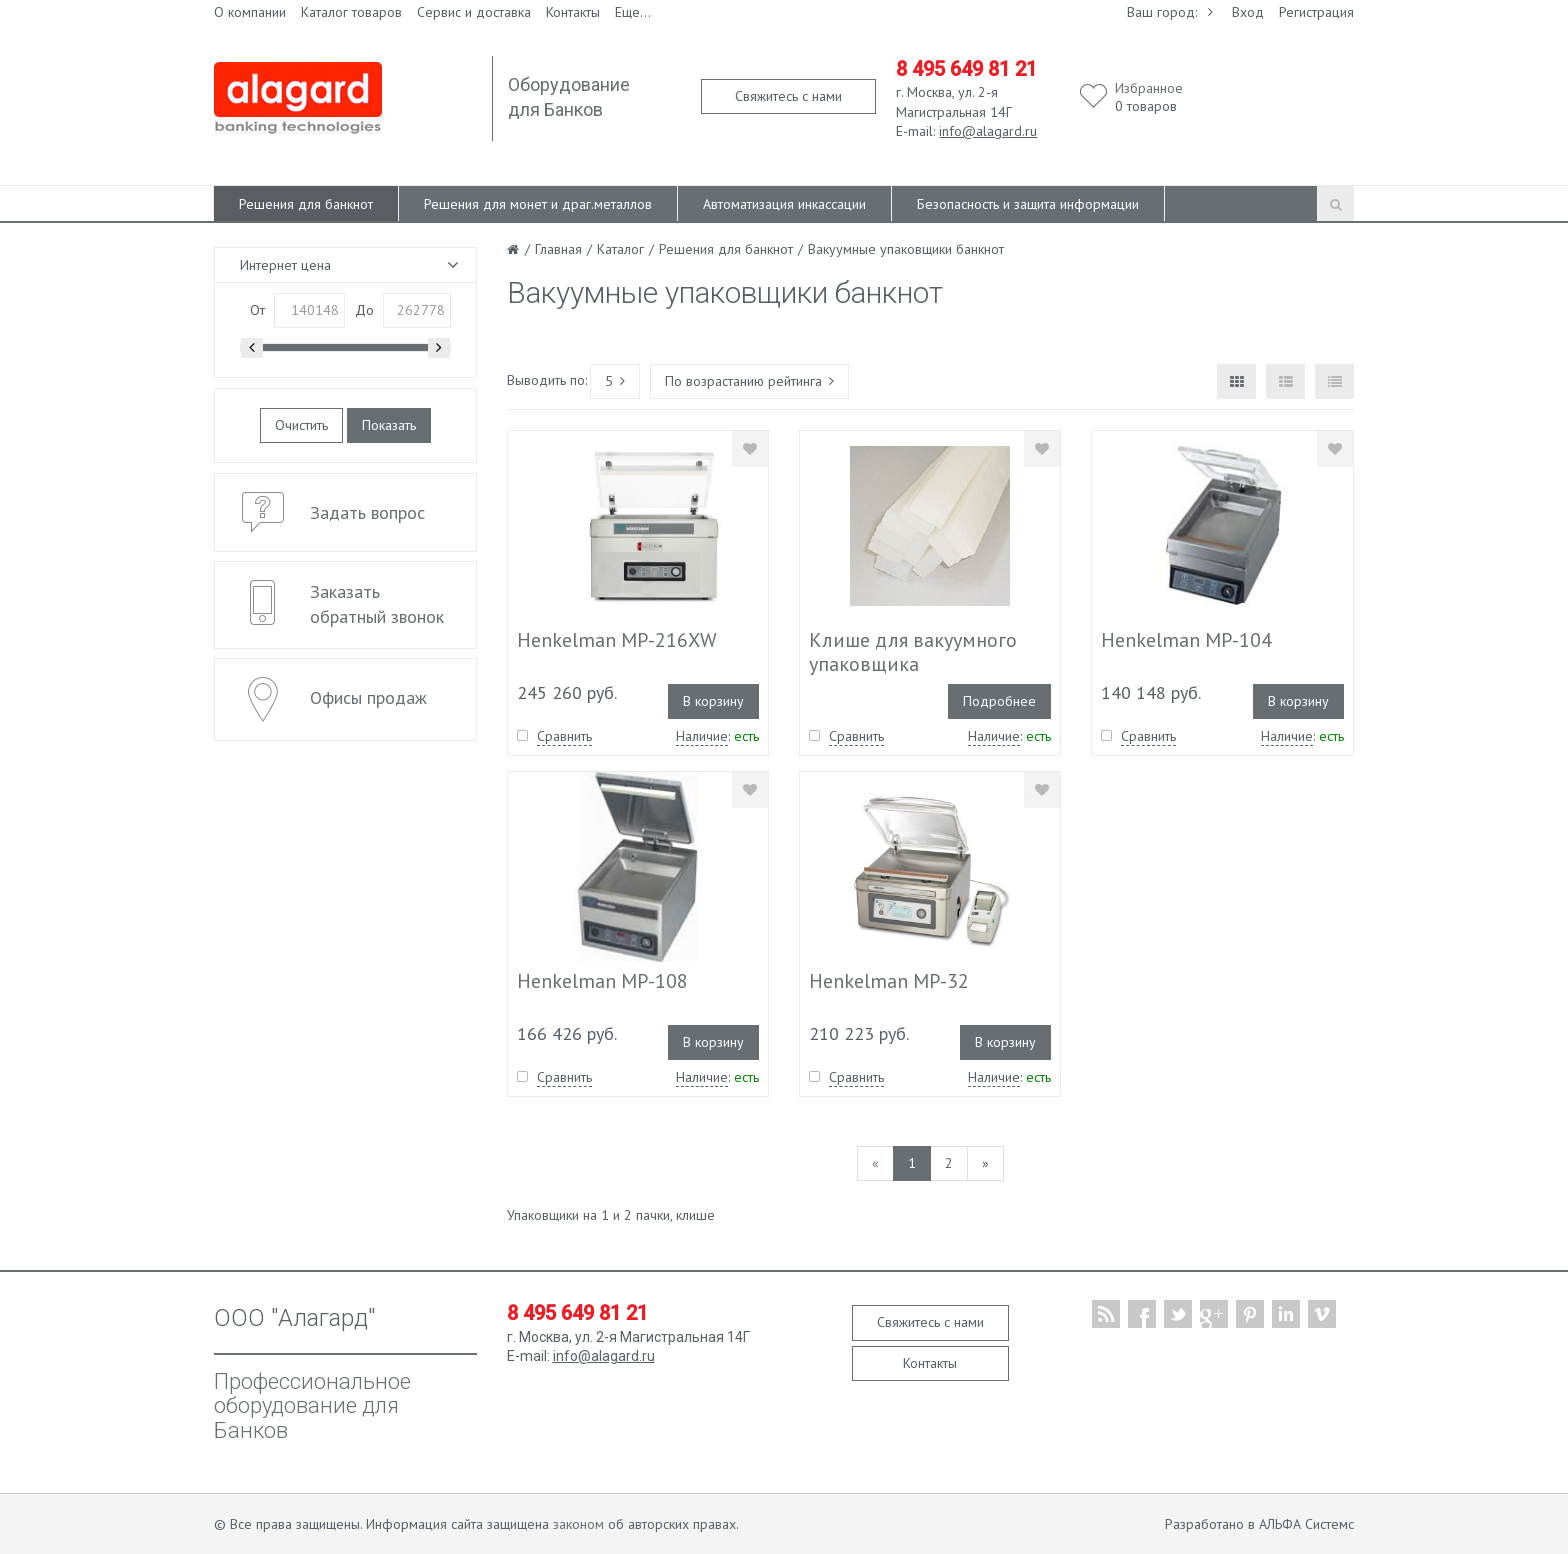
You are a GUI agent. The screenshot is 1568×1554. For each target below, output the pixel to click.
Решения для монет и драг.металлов (538, 204)
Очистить (301, 425)
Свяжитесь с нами (788, 96)
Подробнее (999, 701)
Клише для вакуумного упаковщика (913, 652)
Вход (1248, 12)
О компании (250, 12)
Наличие (702, 736)
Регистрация (1316, 12)
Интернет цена (285, 265)
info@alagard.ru (988, 131)
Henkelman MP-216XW (617, 640)
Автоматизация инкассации (784, 204)
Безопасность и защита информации (1028, 204)
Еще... (633, 12)
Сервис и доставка (474, 12)
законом (578, 1524)
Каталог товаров (351, 12)
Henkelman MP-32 (889, 981)
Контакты (573, 12)
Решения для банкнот (306, 204)
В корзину (713, 701)
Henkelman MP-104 (1186, 640)
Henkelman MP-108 (602, 981)
